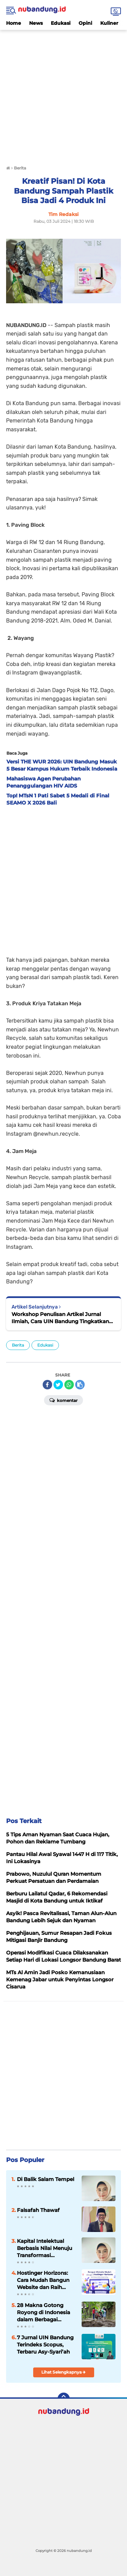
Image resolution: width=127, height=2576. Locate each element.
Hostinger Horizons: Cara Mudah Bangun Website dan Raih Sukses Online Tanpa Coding (44, 2280)
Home (13, 23)
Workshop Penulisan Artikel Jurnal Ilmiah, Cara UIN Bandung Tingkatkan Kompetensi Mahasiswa (60, 1318)
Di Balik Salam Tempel (45, 2179)
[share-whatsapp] (69, 1384)
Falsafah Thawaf (38, 2210)
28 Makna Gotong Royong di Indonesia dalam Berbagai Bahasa (43, 2312)
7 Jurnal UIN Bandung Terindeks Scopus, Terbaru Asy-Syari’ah (45, 2344)
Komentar (63, 1400)
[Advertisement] (63, 93)
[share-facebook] (47, 1384)
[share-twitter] (58, 1384)
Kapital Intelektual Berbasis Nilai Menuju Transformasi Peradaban (44, 2248)
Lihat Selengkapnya (63, 2372)
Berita (18, 1345)
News (36, 23)
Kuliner (109, 23)
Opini (85, 23)
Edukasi (60, 23)
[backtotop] (64, 2399)
